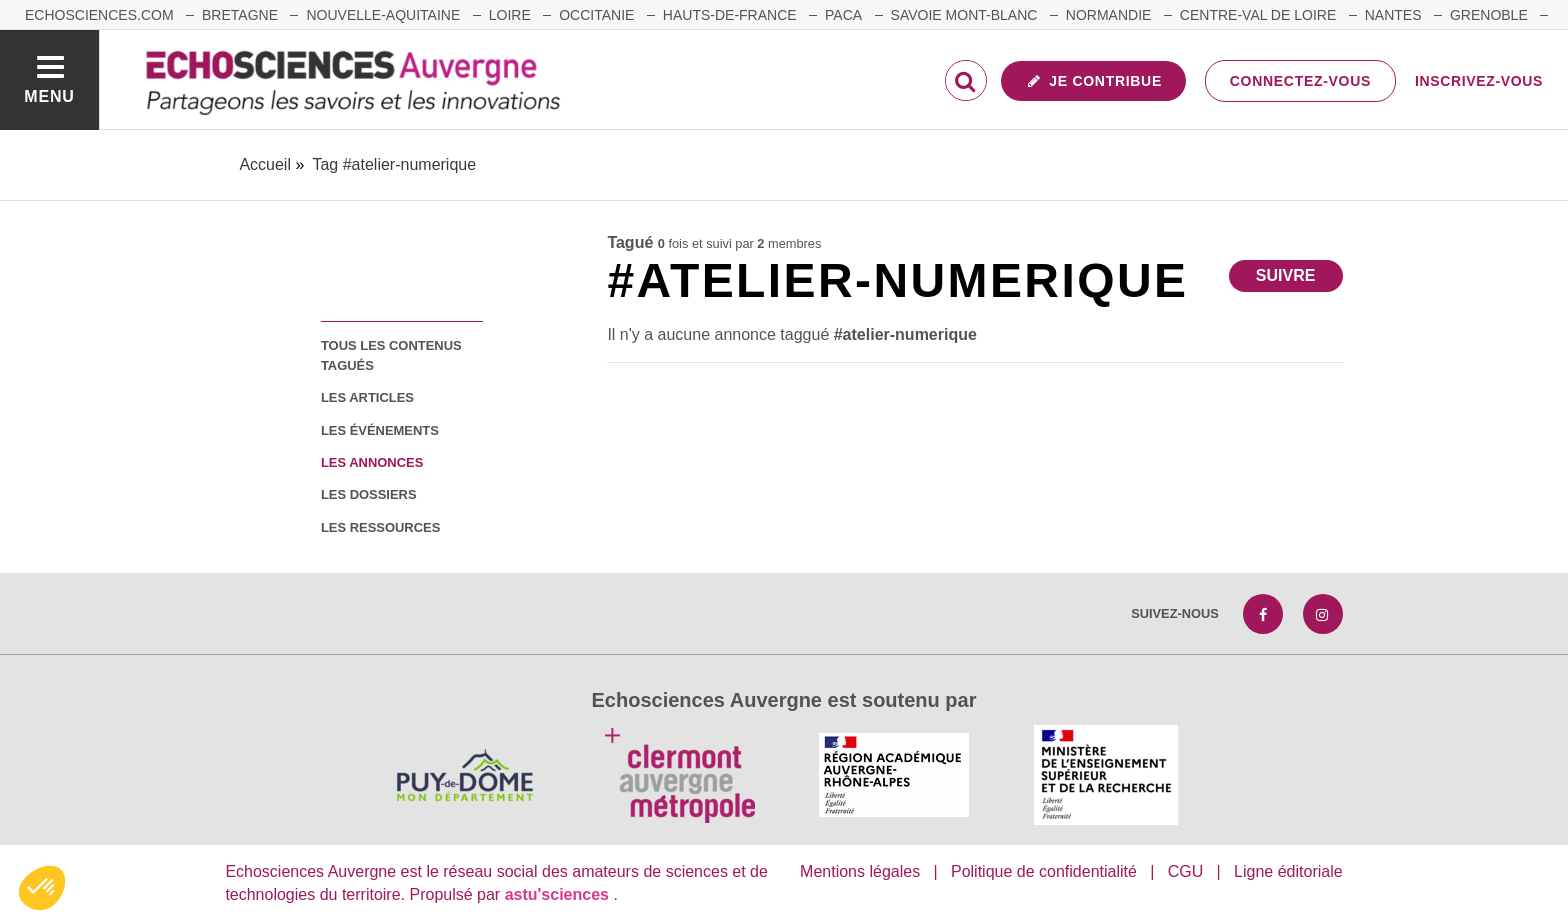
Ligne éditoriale (1288, 871)
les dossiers (369, 494)
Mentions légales (860, 871)
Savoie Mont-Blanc (964, 15)
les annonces (372, 462)
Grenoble (1489, 15)
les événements (380, 430)
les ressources (380, 527)
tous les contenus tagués (391, 355)
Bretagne (240, 15)
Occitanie (596, 15)
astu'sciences (559, 894)
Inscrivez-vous (1479, 81)
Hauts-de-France (730, 15)
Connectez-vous (1300, 81)
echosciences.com (99, 15)
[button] (42, 888)
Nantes (1393, 15)
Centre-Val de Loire (1258, 15)
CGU (1186, 871)
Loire (510, 15)
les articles (367, 397)
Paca (843, 15)
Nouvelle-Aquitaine (383, 15)
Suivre (1286, 275)
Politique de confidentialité (1044, 871)
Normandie (1109, 15)
